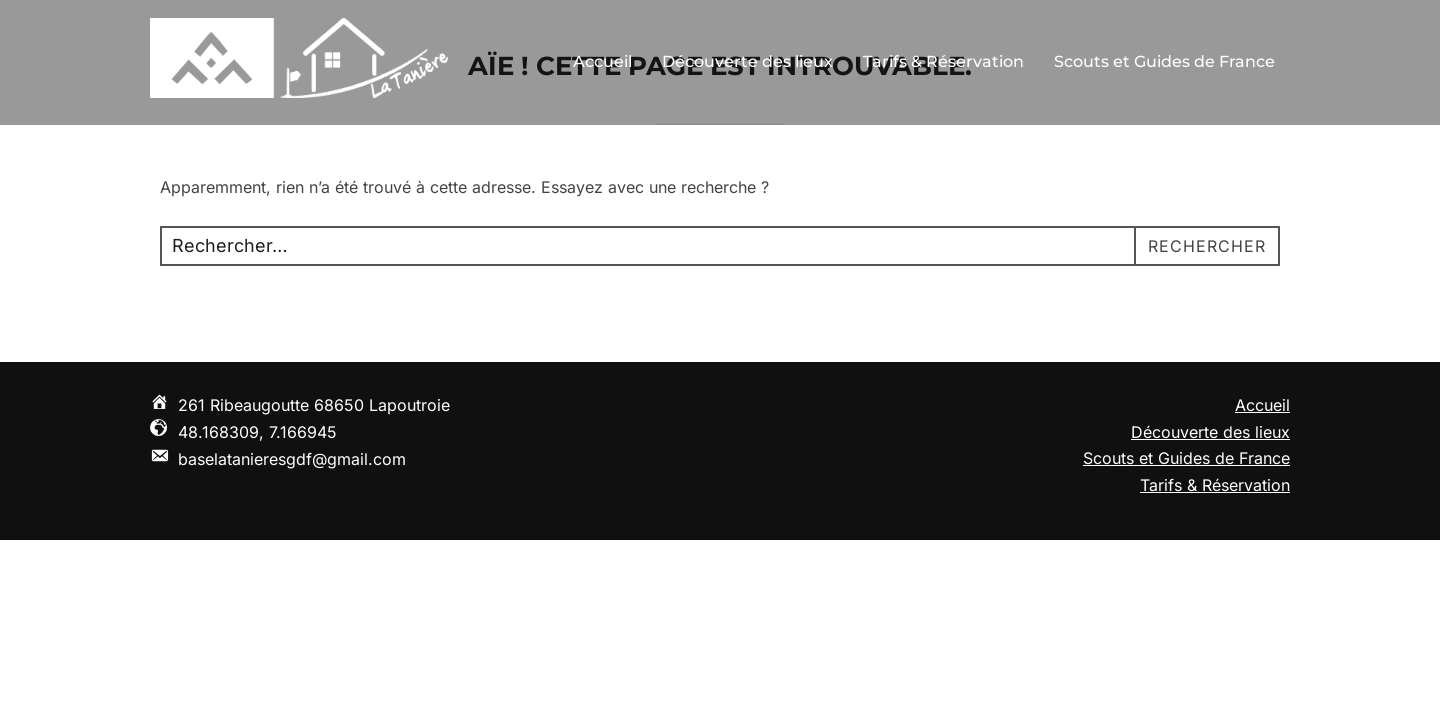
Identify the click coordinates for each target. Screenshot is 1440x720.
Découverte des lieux (747, 61)
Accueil (602, 61)
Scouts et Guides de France (1164, 61)
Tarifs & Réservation (943, 61)
